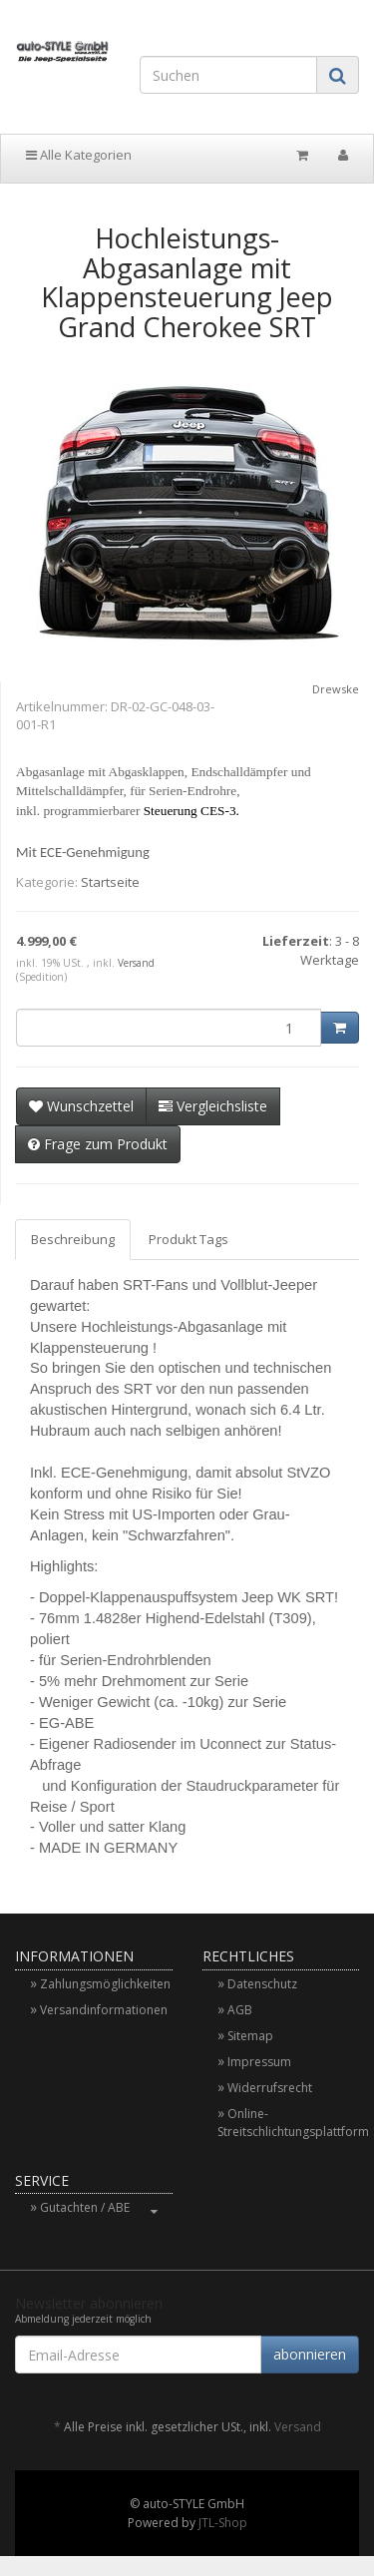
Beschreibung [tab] (73, 1239)
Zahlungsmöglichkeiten (105, 1983)
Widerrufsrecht (269, 2087)
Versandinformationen (104, 2009)
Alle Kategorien (79, 155)
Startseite (110, 882)
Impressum (259, 2061)
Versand (136, 963)
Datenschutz (262, 1983)
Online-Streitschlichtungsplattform (288, 2122)
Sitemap (250, 2035)
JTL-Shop (222, 2522)
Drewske (335, 688)
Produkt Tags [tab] (188, 1239)
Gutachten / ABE (106, 2207)
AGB (239, 2009)
